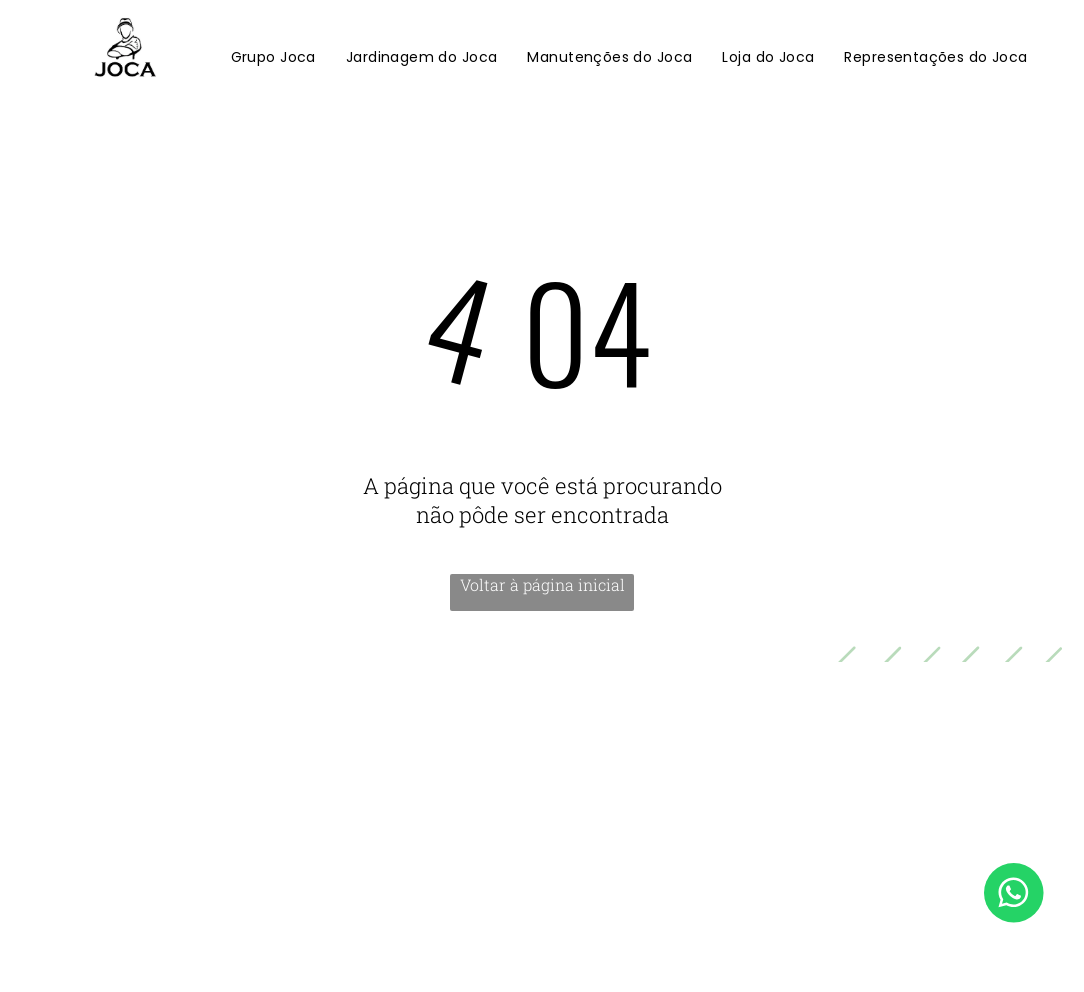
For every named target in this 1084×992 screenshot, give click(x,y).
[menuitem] (273, 58)
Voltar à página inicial (542, 584)
